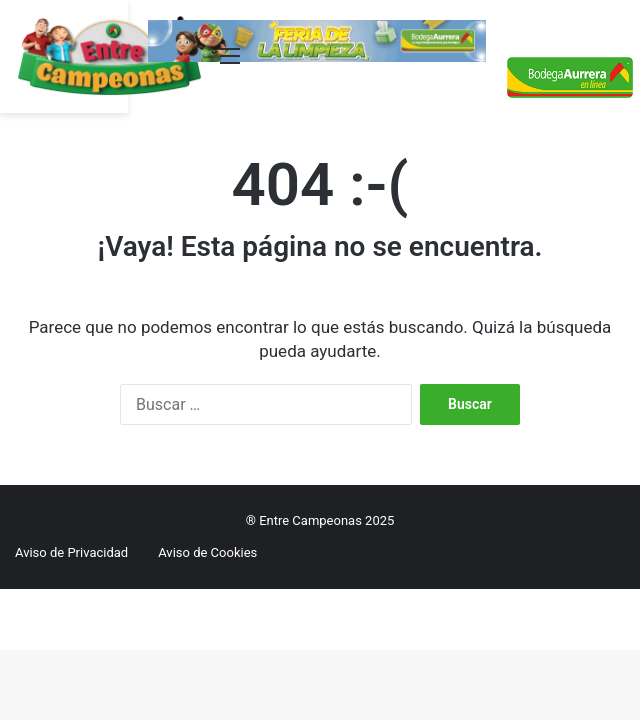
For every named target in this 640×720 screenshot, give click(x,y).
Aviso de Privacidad (71, 552)
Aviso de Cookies (207, 552)
